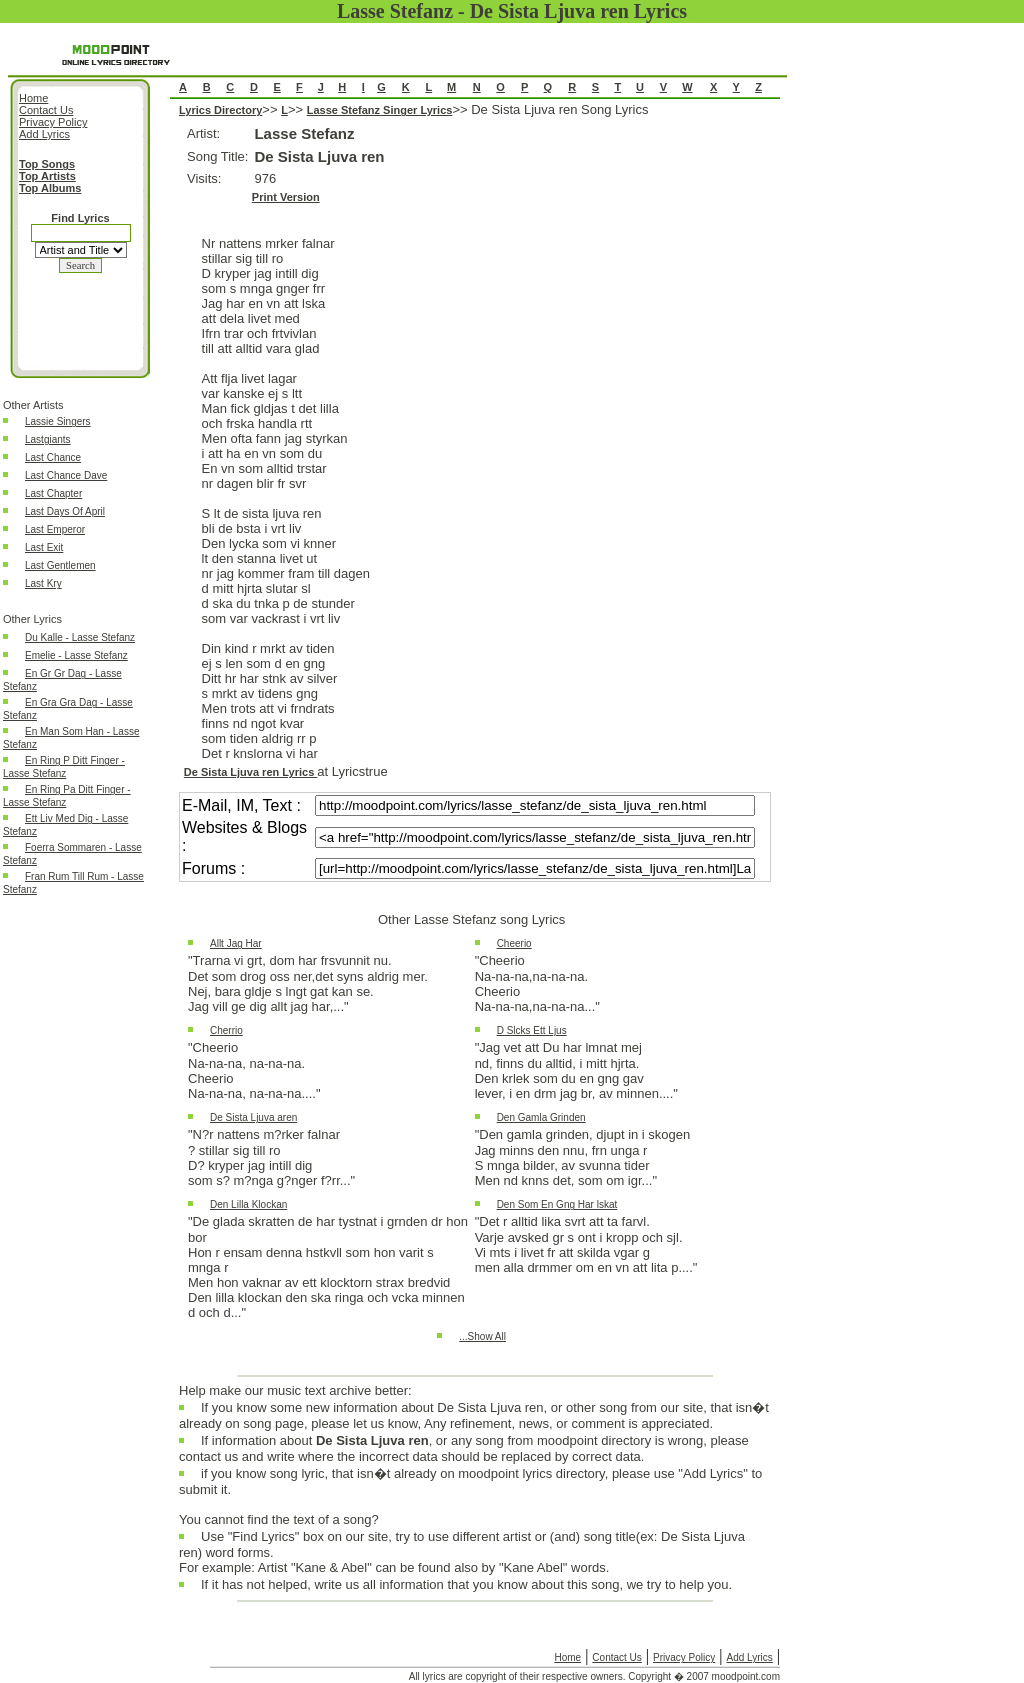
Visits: (204, 178)
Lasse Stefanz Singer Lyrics (380, 110)
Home (567, 1657)
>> (271, 109)
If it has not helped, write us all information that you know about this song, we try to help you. (466, 1589)
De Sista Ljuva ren (319, 156)
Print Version (286, 197)
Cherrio (226, 1030)
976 (265, 178)
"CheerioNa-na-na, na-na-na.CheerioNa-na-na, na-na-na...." (254, 1070)
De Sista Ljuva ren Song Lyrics (475, 739)
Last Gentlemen (60, 565)
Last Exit (44, 547)
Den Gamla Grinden (541, 1117)
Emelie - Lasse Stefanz (76, 655)
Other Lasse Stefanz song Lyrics (471, 919)
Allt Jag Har (236, 943)
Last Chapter (53, 493)
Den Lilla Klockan (248, 1204)
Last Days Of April (65, 511)
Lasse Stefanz (304, 133)
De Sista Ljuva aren (253, 1117)
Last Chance (53, 457)
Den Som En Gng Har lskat (557, 1204)
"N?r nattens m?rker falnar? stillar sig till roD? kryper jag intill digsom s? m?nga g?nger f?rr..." (271, 1157)
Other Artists (33, 405)
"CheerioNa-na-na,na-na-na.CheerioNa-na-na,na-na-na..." (537, 983)
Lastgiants (48, 439)
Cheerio (514, 943)
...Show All (482, 1336)
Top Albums (50, 188)
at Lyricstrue (352, 771)
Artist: (203, 133)
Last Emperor (55, 529)
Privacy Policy (684, 1657)
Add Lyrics (749, 1657)
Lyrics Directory (220, 110)
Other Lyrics (32, 619)
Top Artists (47, 176)
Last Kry (43, 583)
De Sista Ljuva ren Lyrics (250, 772)
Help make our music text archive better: (295, 1390)
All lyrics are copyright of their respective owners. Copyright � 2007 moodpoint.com (594, 1676)
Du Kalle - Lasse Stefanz (80, 637)
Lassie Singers (58, 421)
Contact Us (616, 1657)
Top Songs (47, 164)
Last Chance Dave (66, 475)
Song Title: (217, 156)
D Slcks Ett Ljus (532, 1030)
